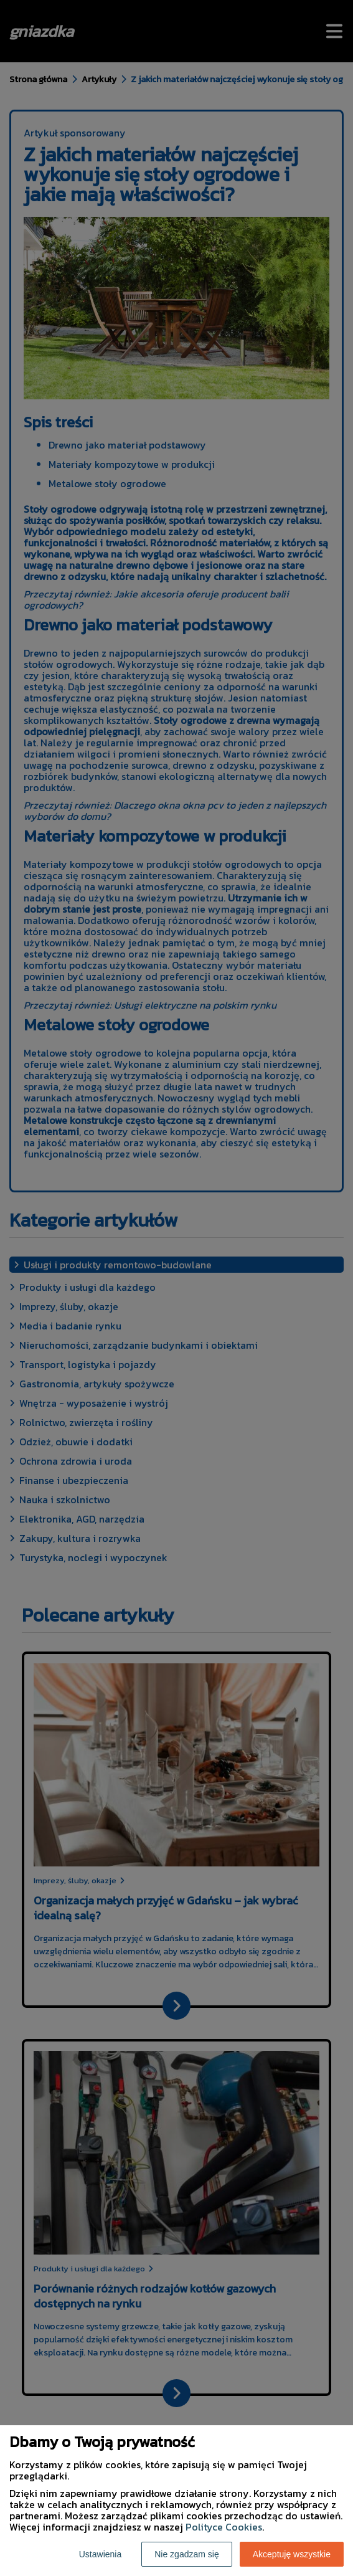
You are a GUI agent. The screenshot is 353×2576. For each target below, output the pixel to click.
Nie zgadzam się (186, 2554)
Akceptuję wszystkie (292, 2554)
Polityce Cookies (224, 2526)
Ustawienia (100, 2554)
